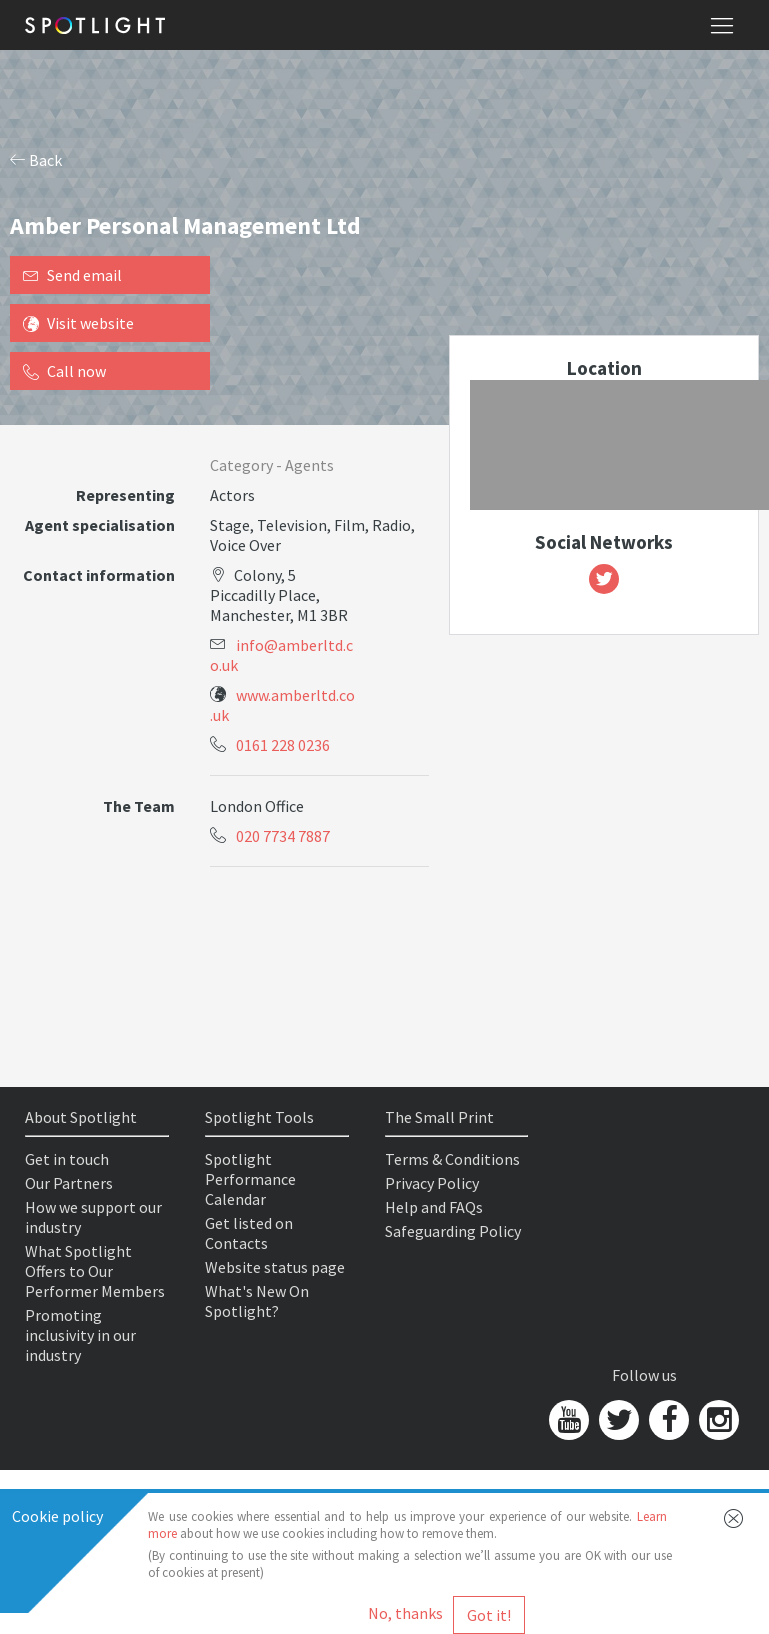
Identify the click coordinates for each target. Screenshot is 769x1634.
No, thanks (405, 1613)
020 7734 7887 (283, 836)
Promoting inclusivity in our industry (80, 1335)
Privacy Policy (432, 1183)
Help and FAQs (434, 1207)
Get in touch (67, 1159)
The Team (139, 806)
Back (36, 160)
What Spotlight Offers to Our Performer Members (95, 1271)
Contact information (99, 575)
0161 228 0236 (283, 745)
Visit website (78, 323)
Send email (72, 275)
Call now (64, 371)
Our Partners (69, 1183)
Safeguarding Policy (453, 1231)
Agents (309, 465)
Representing (125, 495)
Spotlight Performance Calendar (250, 1179)
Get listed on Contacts (249, 1233)
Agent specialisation (100, 525)
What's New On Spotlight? (257, 1301)
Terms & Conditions (452, 1159)
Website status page (275, 1267)
